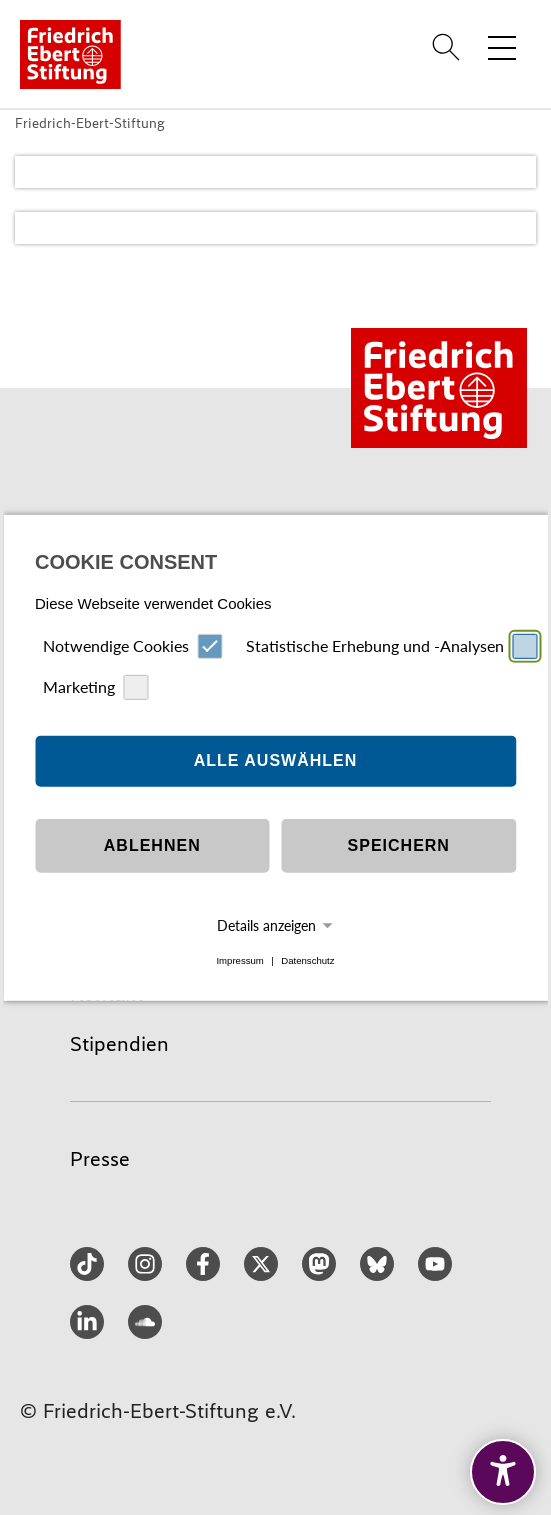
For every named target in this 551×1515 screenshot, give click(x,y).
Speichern (399, 845)
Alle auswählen (276, 760)
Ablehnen (152, 845)
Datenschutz (307, 960)
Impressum (239, 960)
